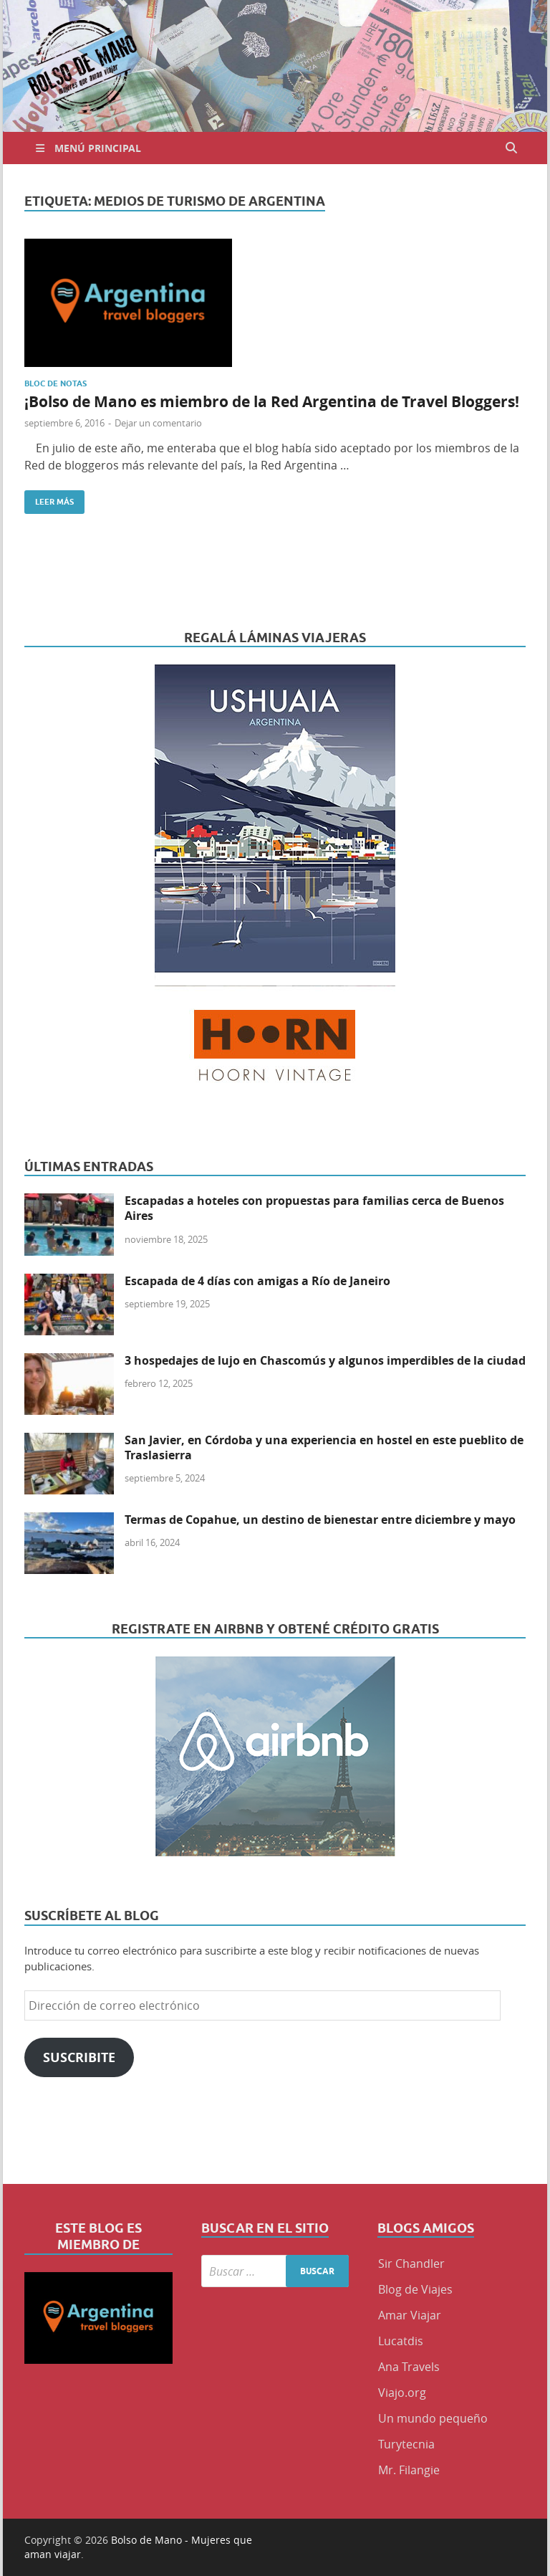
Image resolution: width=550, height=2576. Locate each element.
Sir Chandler (411, 2263)
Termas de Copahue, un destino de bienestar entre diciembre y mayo (320, 1519)
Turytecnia (406, 2444)
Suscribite (79, 2057)
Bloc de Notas (55, 383)
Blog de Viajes (415, 2289)
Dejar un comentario (158, 422)
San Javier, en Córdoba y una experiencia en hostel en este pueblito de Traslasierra (324, 1447)
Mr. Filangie (409, 2470)
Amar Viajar (409, 2315)
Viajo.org (402, 2392)
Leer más (49, 498)
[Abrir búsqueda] (511, 148)
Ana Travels (409, 2367)
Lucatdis (400, 2341)
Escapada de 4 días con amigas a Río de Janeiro (257, 1281)
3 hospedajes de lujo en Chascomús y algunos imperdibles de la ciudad (325, 1360)
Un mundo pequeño (433, 2418)
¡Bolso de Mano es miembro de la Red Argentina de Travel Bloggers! (271, 401)
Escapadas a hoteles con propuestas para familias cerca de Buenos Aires (314, 1208)
